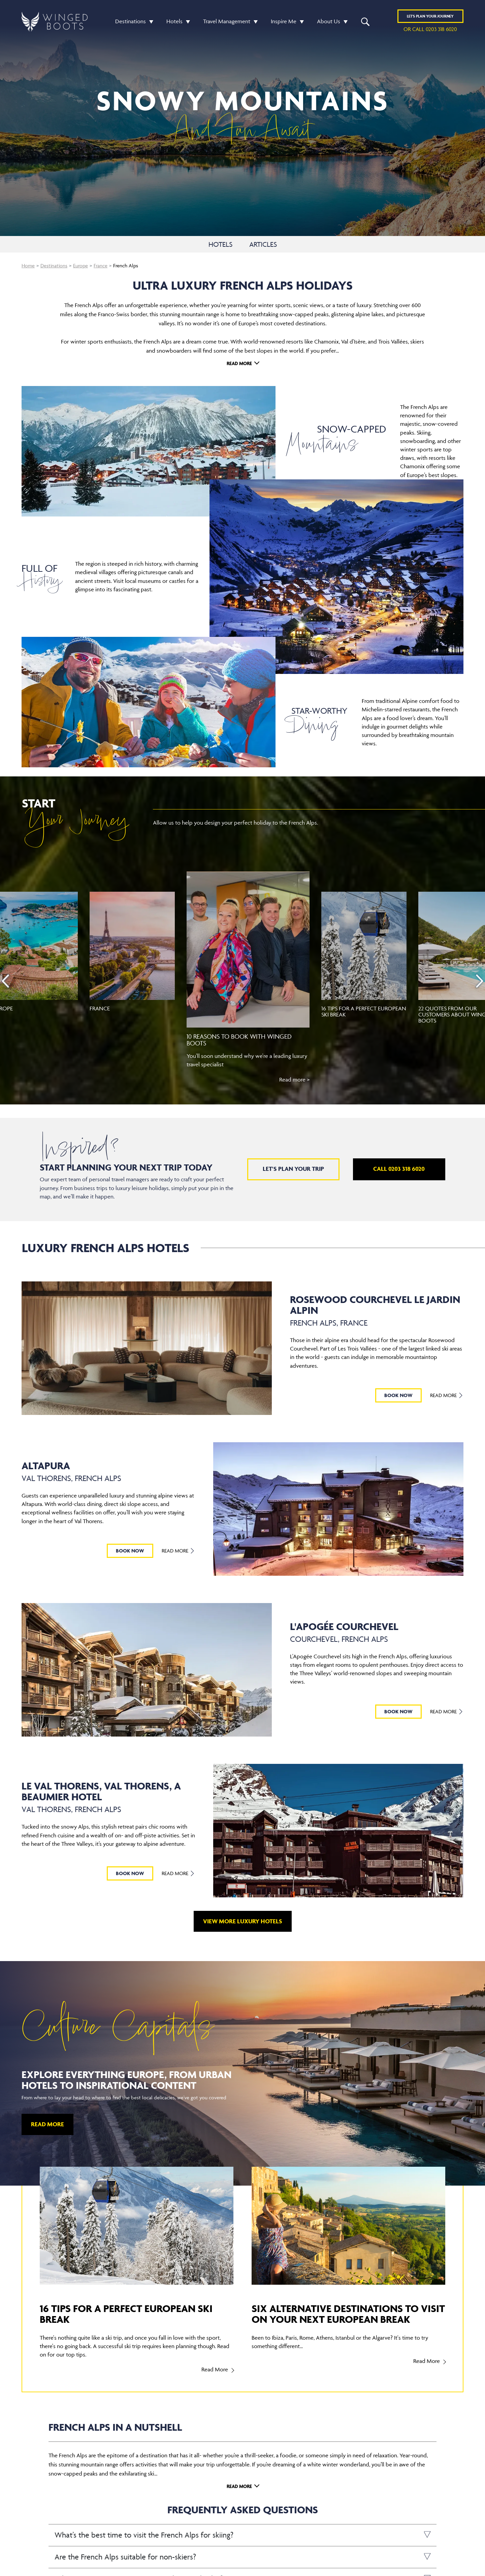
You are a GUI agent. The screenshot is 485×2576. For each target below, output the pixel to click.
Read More (239, 363)
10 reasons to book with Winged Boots (239, 1039)
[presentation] (5, 981)
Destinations (130, 21)
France (100, 265)
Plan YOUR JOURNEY (430, 16)
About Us (328, 21)
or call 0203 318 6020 (430, 29)
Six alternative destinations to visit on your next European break (348, 2314)
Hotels (174, 21)
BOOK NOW (398, 1395)
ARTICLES (263, 244)
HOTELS (220, 244)
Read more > (294, 1079)
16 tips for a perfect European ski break (363, 1011)
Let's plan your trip (293, 1169)
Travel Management (226, 21)
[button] (149, 21)
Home (28, 265)
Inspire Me (283, 21)
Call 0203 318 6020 (399, 1169)
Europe (80, 265)
